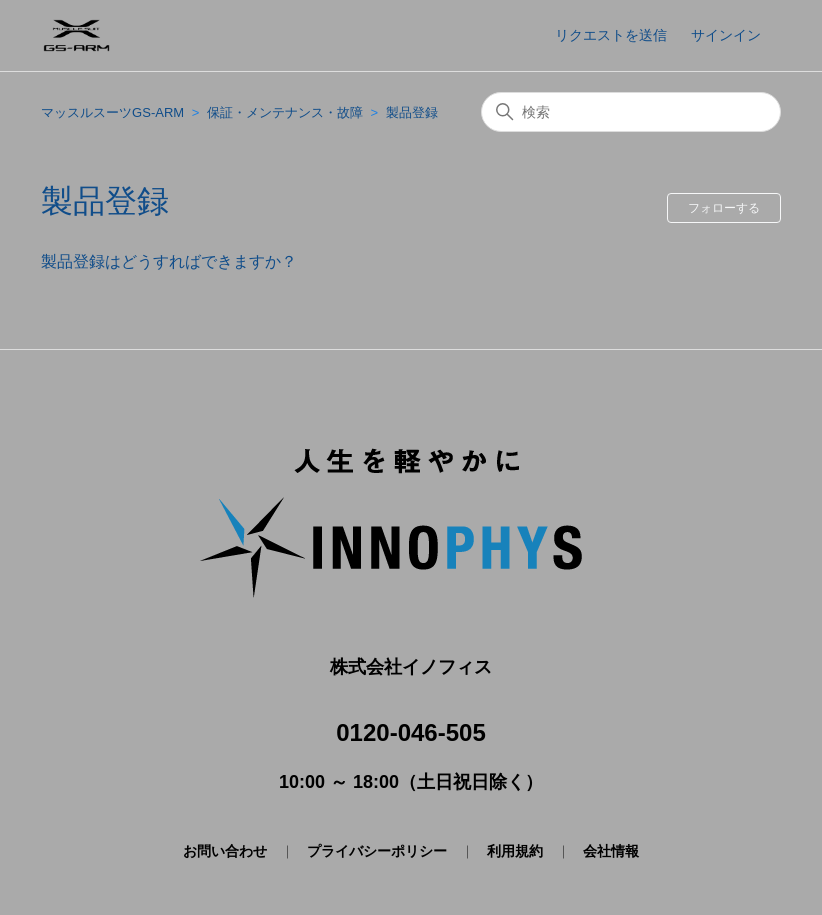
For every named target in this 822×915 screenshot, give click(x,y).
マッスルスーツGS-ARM (112, 112)
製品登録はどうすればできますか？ (169, 261)
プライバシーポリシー (377, 851)
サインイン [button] (726, 35)
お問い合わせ (225, 851)
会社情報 (611, 851)
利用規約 (515, 851)
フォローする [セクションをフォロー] (724, 208)
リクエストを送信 (611, 35)
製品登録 (412, 112)
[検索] (631, 112)
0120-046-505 (410, 732)
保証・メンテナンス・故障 (285, 112)
